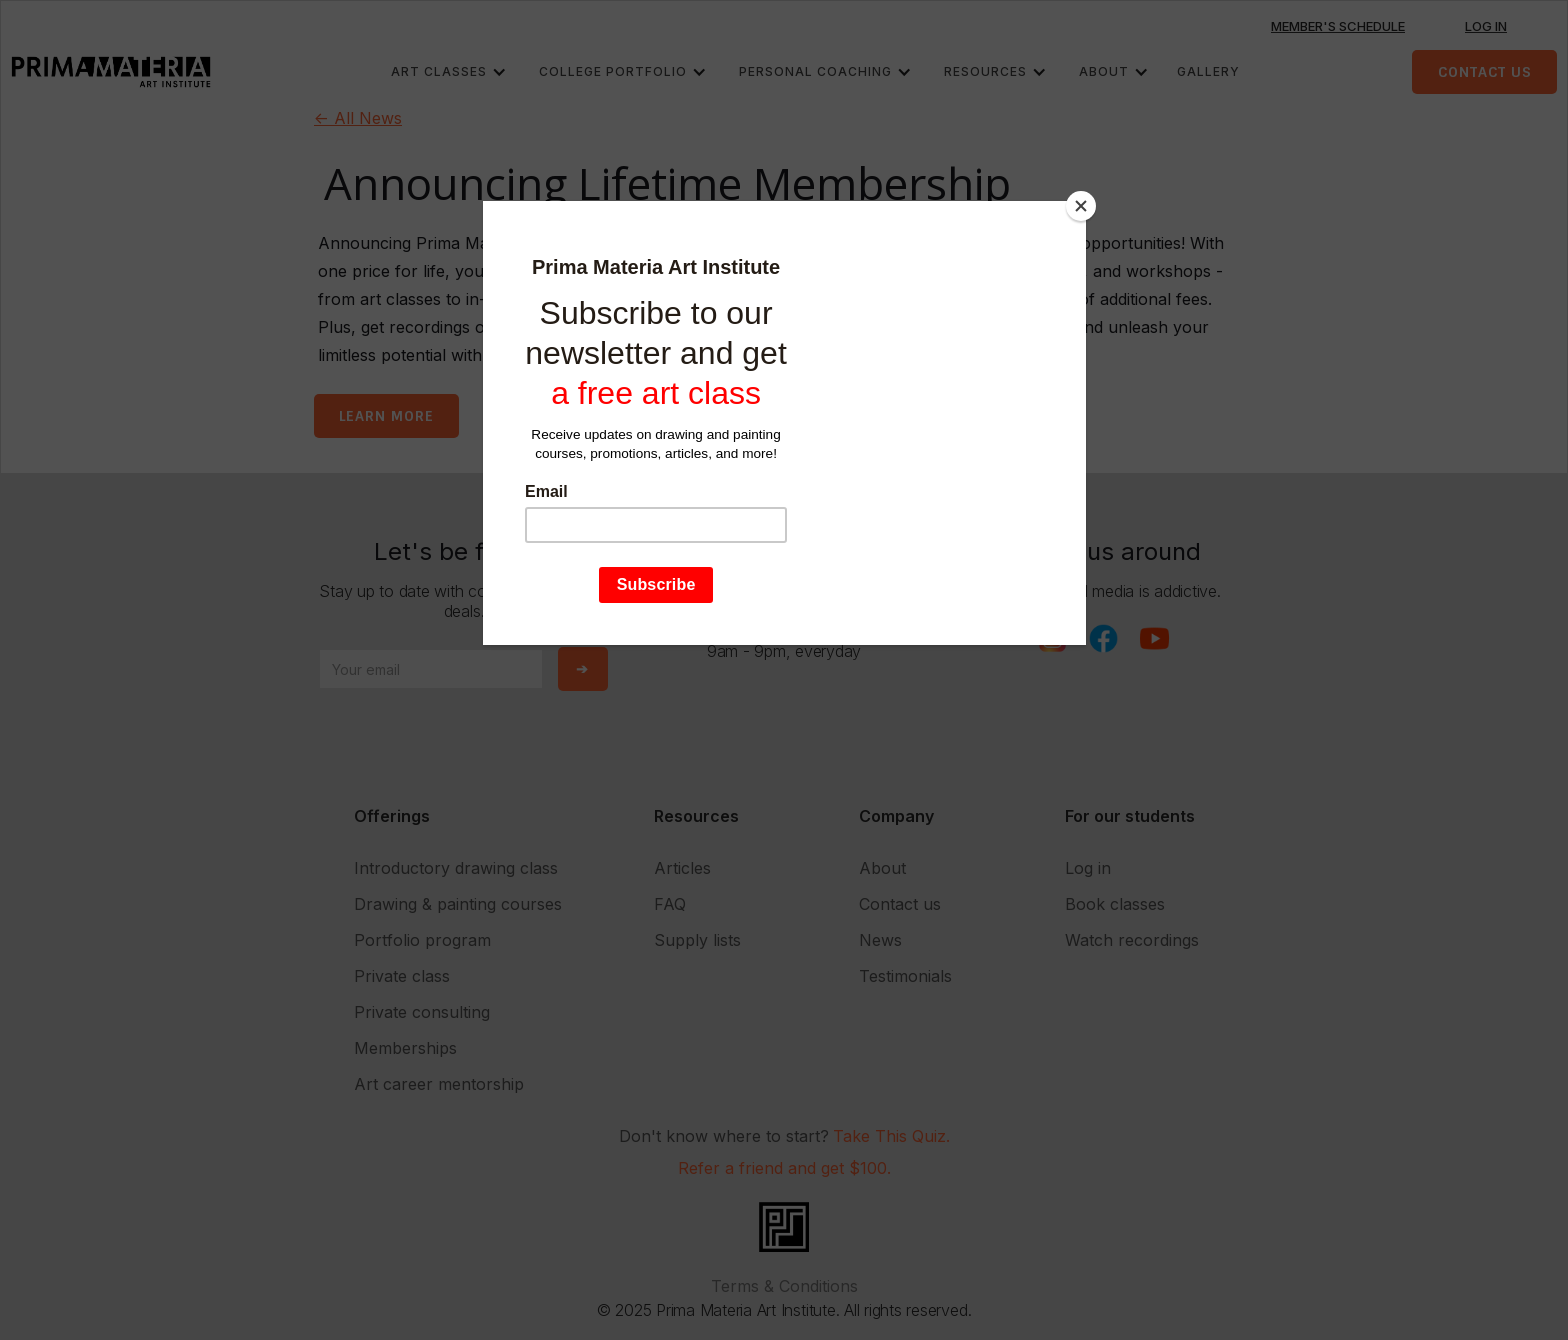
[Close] (1081, 206)
